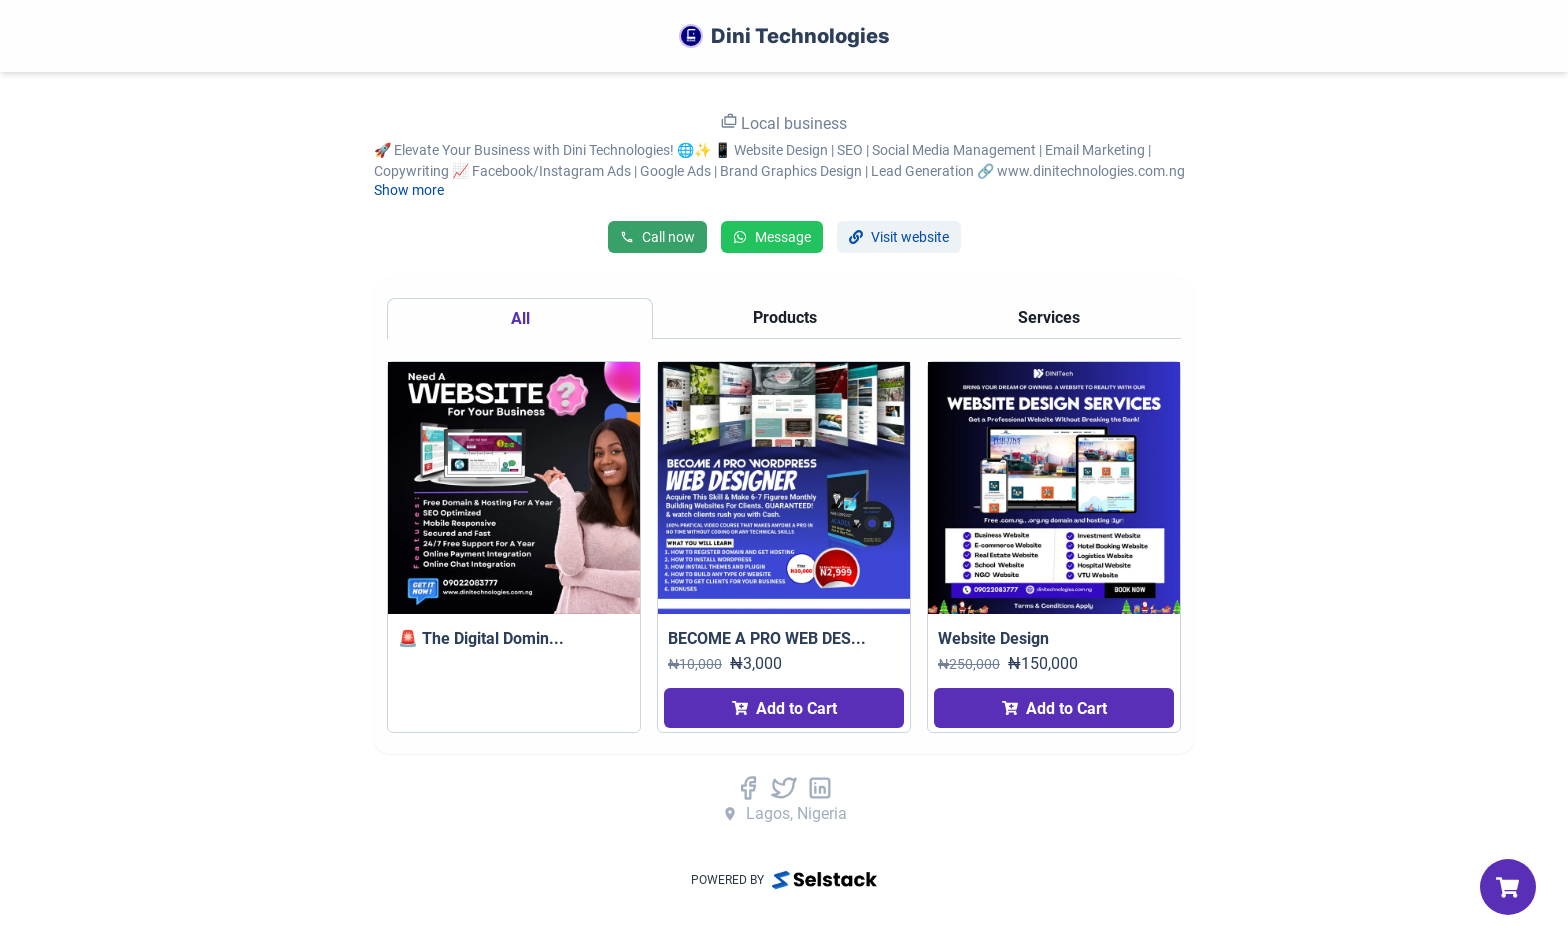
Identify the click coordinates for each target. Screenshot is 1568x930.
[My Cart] (1508, 887)
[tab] (520, 318)
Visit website (899, 237)
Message (772, 237)
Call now (657, 237)
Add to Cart (784, 708)
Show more (409, 190)
